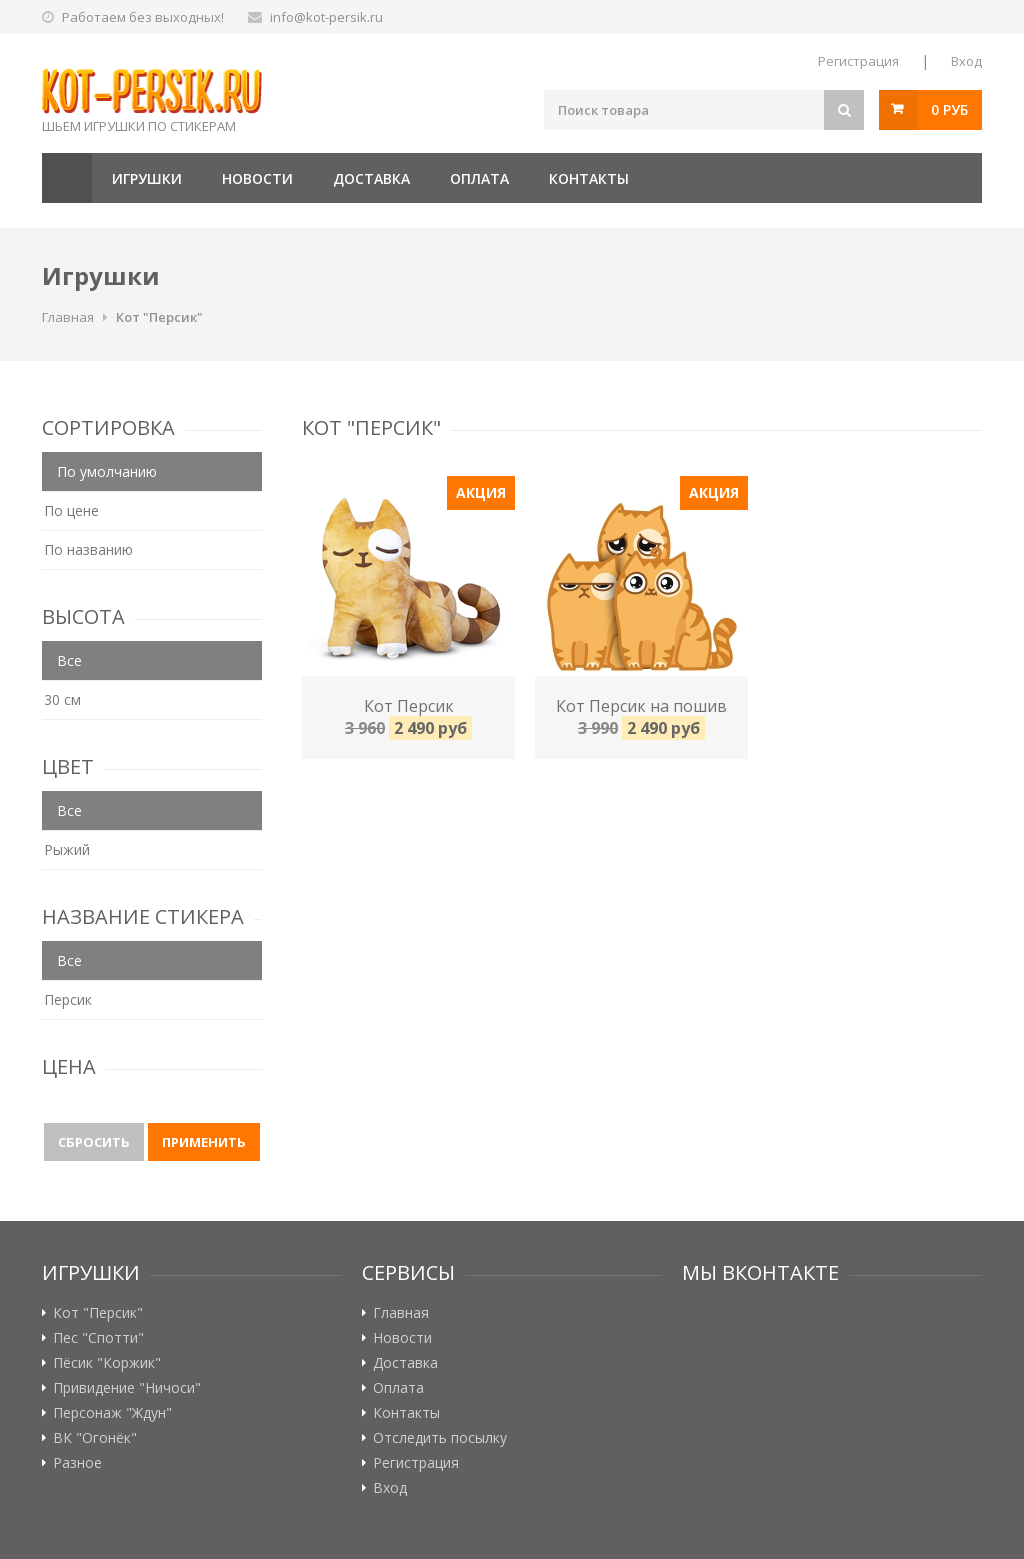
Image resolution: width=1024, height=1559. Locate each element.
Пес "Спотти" (98, 1338)
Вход (966, 61)
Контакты (589, 178)
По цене (71, 510)
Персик (68, 999)
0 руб (949, 109)
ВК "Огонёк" (95, 1438)
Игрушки (147, 178)
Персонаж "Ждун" (112, 1413)
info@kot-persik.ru (326, 17)
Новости (257, 178)
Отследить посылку (440, 1438)
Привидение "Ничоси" (127, 1388)
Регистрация (858, 61)
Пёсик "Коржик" (107, 1363)
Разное (77, 1463)
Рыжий (67, 849)
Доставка (371, 178)
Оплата (479, 178)
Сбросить (94, 1142)
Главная (67, 178)
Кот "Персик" (159, 317)
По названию (88, 549)
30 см (62, 699)
